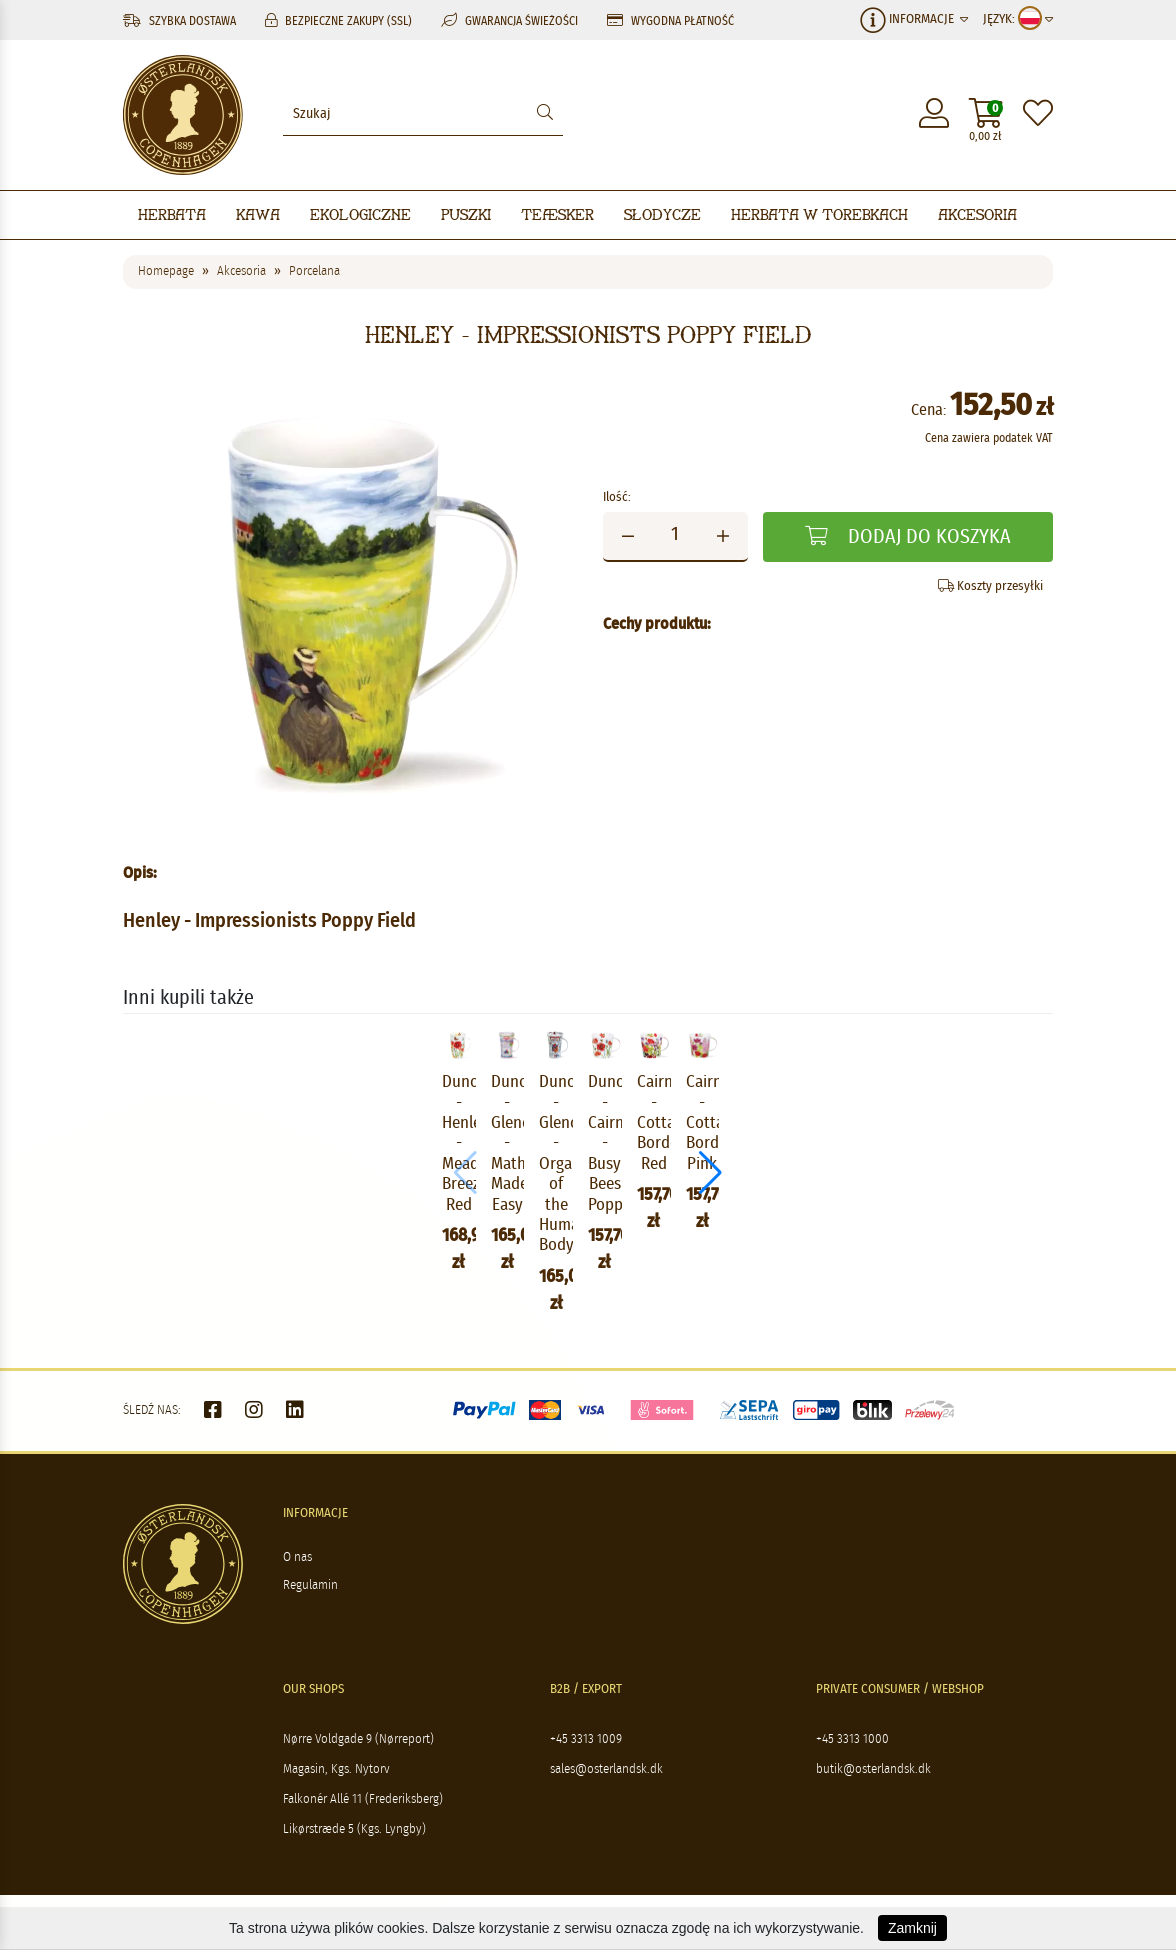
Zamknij (912, 1928)
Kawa (258, 214)
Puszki (466, 214)
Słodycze (662, 214)
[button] (1044, 1186)
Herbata (172, 214)
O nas (297, 1582)
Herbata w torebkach (819, 214)
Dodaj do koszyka (908, 536)
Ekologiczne (360, 214)
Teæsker (557, 214)
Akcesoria (977, 214)
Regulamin (310, 1610)
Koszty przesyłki (990, 586)
